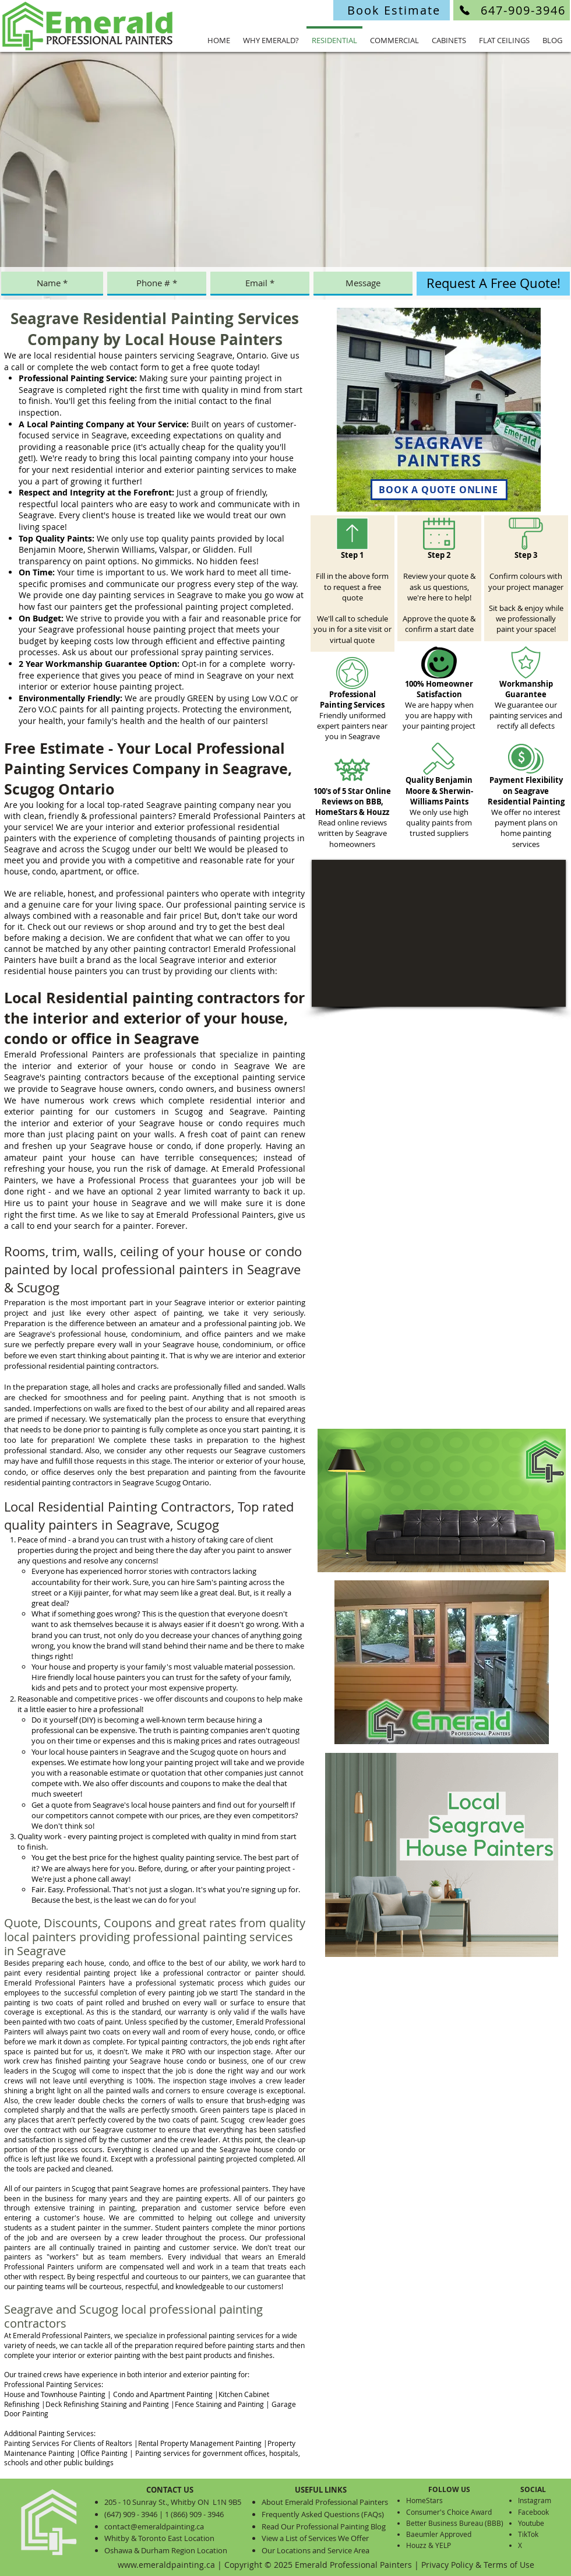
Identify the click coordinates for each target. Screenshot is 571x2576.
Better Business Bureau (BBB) (454, 2523)
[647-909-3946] (511, 10)
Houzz (416, 2545)
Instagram (534, 2500)
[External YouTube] (439, 933)
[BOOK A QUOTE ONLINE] (439, 489)
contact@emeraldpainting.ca (154, 2526)
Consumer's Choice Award (449, 2512)
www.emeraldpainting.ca (166, 2564)
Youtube (531, 2523)
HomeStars (424, 2500)
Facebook (533, 2512)
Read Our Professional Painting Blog (324, 2526)
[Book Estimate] (391, 10)
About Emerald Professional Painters (325, 2502)
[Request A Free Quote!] (493, 284)
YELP (443, 2545)
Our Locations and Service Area (315, 2550)
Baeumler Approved (438, 2534)
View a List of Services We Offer (315, 2538)
